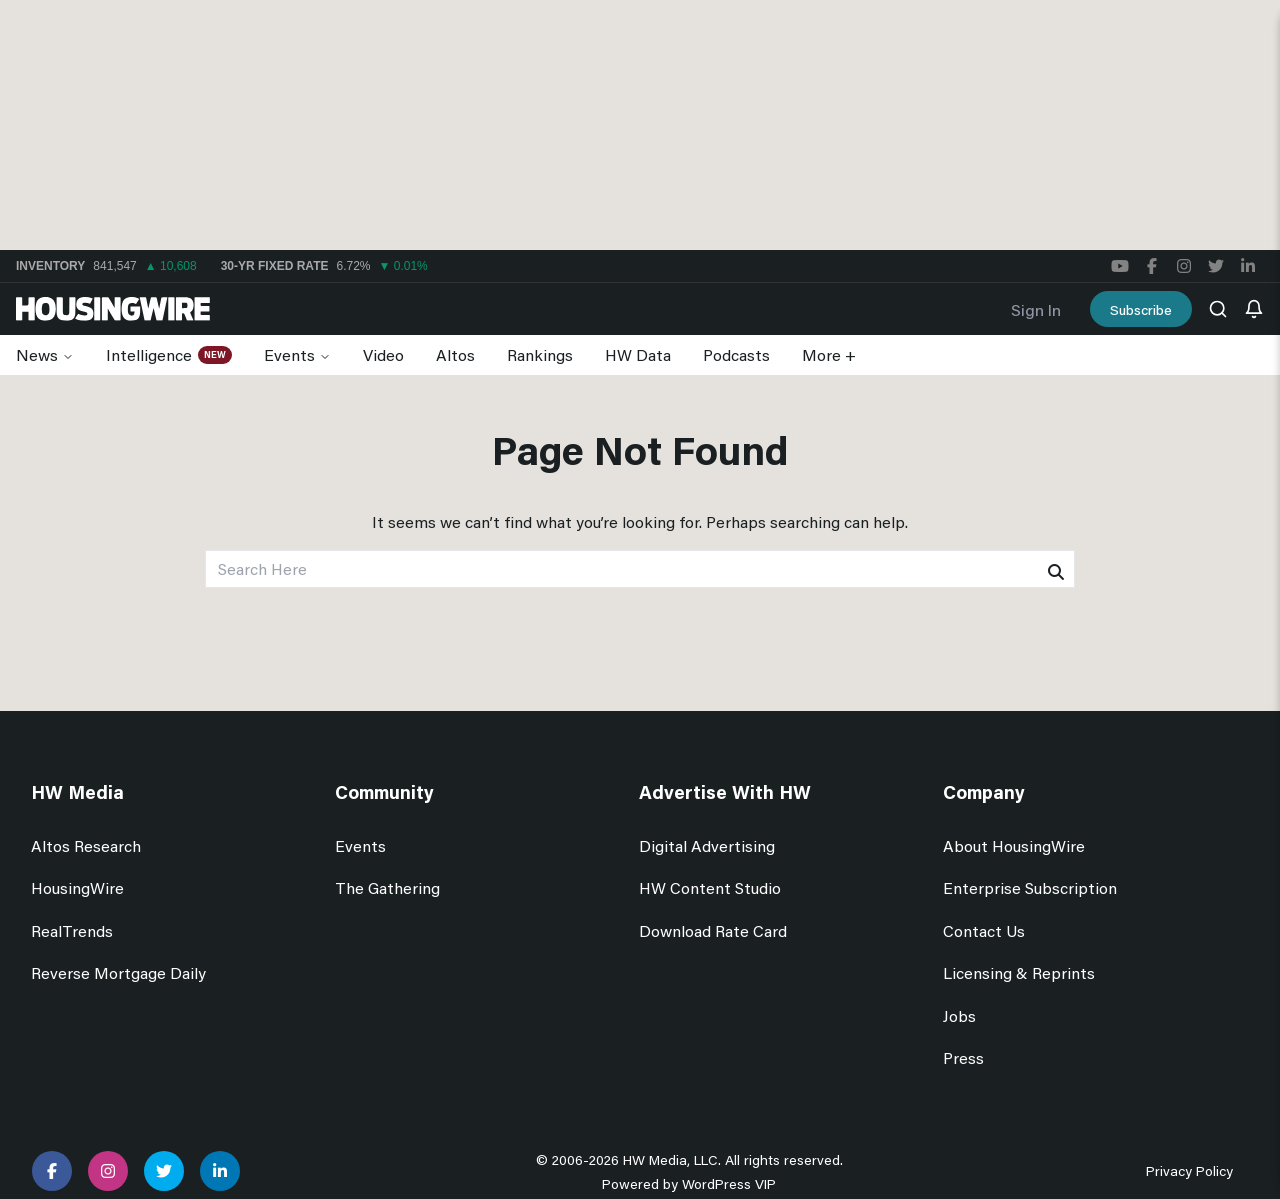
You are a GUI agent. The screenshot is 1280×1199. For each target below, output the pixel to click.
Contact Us (984, 930)
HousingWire (77, 887)
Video (383, 354)
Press (963, 1057)
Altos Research (86, 845)
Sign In (1036, 309)
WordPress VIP (729, 1183)
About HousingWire (1014, 845)
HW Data (638, 354)
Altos (455, 354)
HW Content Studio (710, 887)
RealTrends (72, 930)
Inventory (50, 266)
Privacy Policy (1189, 1170)
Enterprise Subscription (1030, 887)
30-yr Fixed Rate (275, 266)
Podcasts (736, 354)
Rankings (540, 354)
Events (289, 354)
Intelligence (149, 354)
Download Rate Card (713, 930)
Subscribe (1141, 309)
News (37, 354)
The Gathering (387, 887)
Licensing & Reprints (1019, 972)
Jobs (959, 1015)
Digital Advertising (707, 845)
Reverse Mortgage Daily (118, 972)
